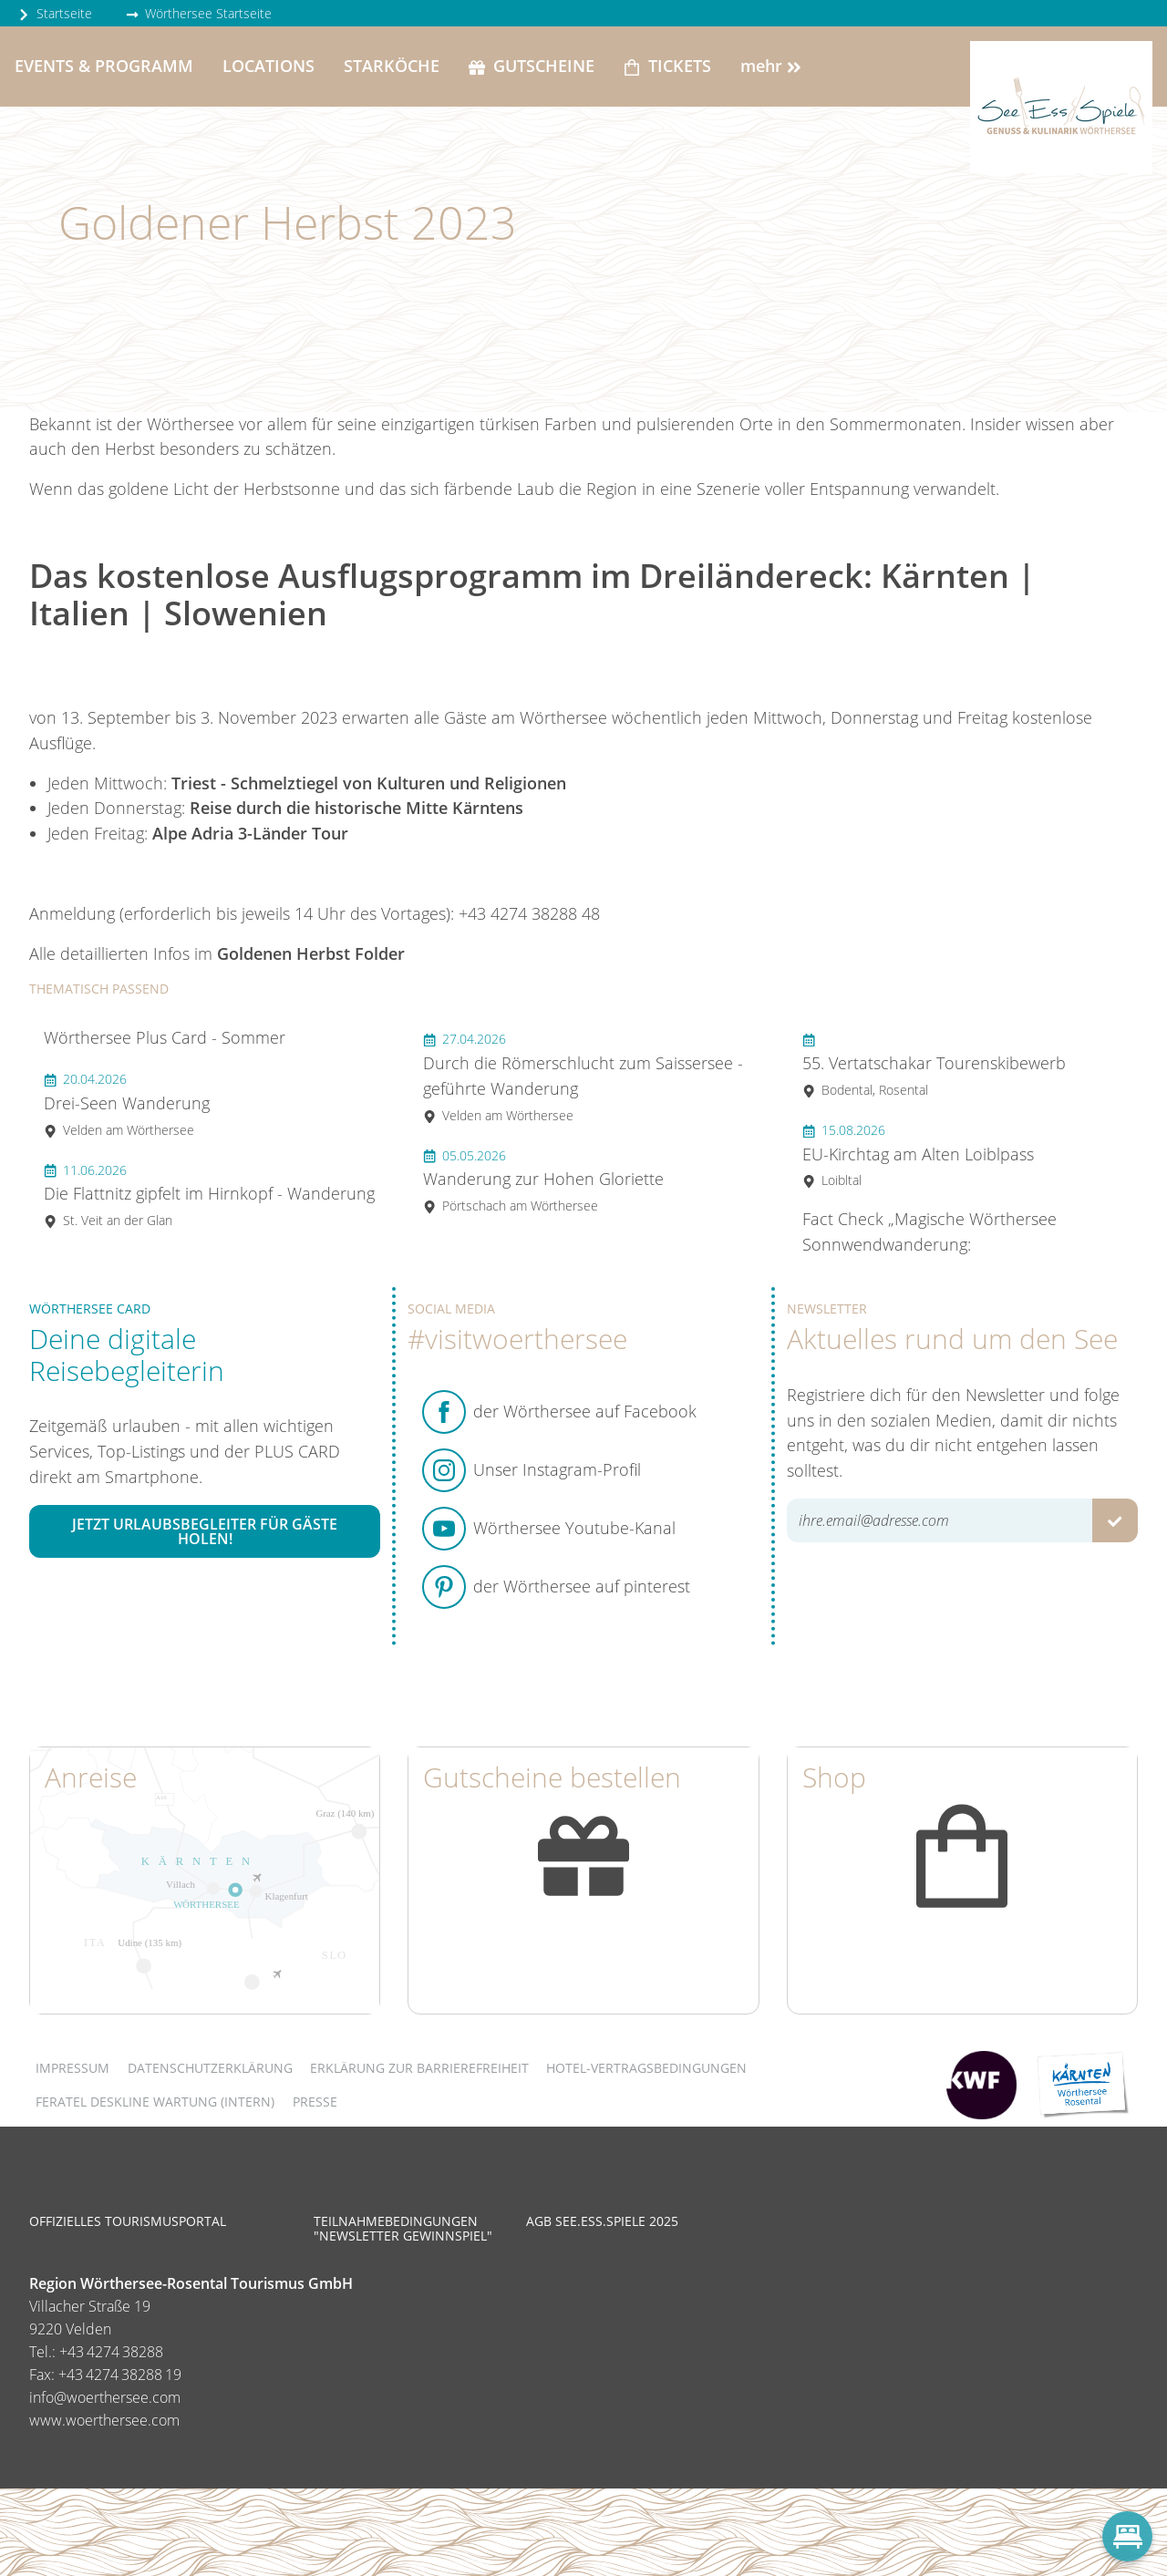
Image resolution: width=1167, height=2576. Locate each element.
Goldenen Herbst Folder (311, 953)
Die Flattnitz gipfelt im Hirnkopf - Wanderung (209, 1195)
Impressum (72, 2067)
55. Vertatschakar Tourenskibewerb (934, 1064)
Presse (315, 2101)
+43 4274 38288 (111, 2352)
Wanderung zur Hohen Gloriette (543, 1181)
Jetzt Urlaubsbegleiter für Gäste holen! (204, 1531)
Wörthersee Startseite (199, 13)
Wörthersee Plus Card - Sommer (164, 1037)
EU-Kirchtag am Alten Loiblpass (918, 1155)
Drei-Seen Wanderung (127, 1104)
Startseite (54, 13)
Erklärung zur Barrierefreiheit (419, 2067)
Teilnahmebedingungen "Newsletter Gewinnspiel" (403, 2228)
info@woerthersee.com (105, 2397)
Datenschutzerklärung (210, 2067)
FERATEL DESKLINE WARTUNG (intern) (155, 2101)
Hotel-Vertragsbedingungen (646, 2067)
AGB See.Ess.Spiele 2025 (602, 2221)
